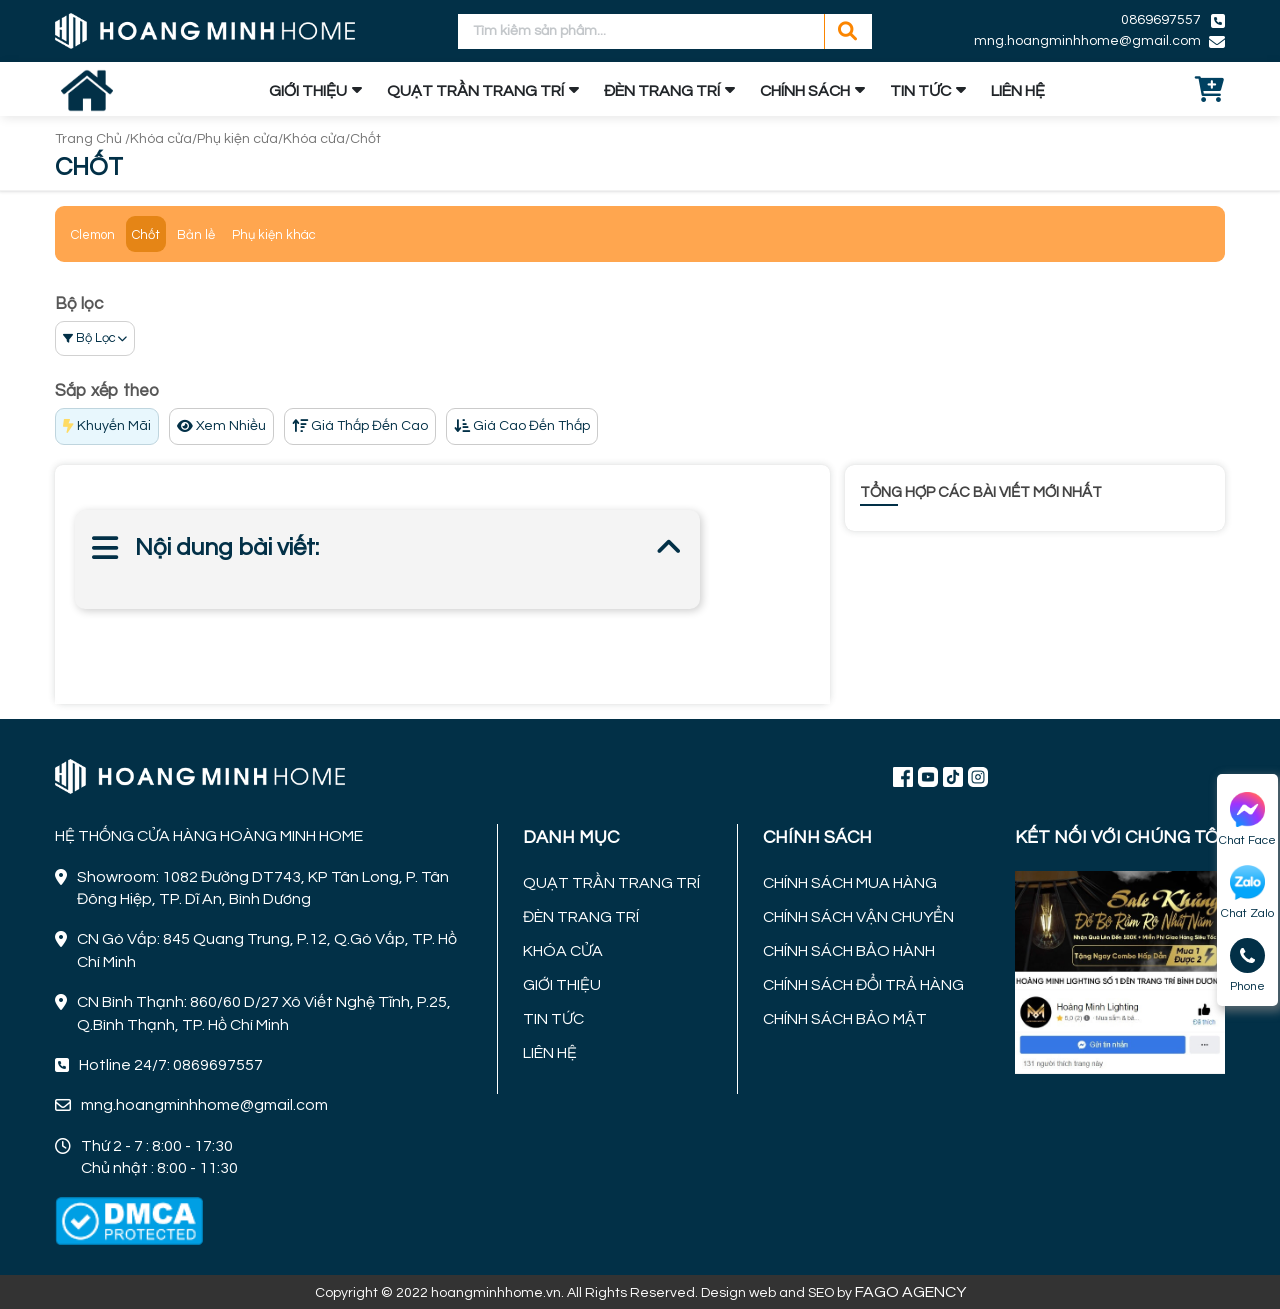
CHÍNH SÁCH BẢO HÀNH (849, 951)
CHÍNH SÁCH (805, 91)
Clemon (93, 235)
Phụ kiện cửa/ (240, 139)
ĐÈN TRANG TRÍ (662, 91)
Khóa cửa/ (163, 139)
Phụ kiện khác (274, 235)
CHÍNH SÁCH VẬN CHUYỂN (858, 917)
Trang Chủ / (92, 139)
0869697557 (1161, 20)
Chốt (365, 139)
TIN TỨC (920, 91)
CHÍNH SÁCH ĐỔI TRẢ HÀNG (863, 985)
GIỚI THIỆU (308, 91)
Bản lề (196, 235)
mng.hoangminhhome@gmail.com (1087, 41)
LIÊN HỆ (1018, 91)
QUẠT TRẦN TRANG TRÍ (475, 91)
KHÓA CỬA (563, 951)
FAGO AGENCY (910, 1292)
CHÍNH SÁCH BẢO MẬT (845, 1019)
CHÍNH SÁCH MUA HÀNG (850, 883)
